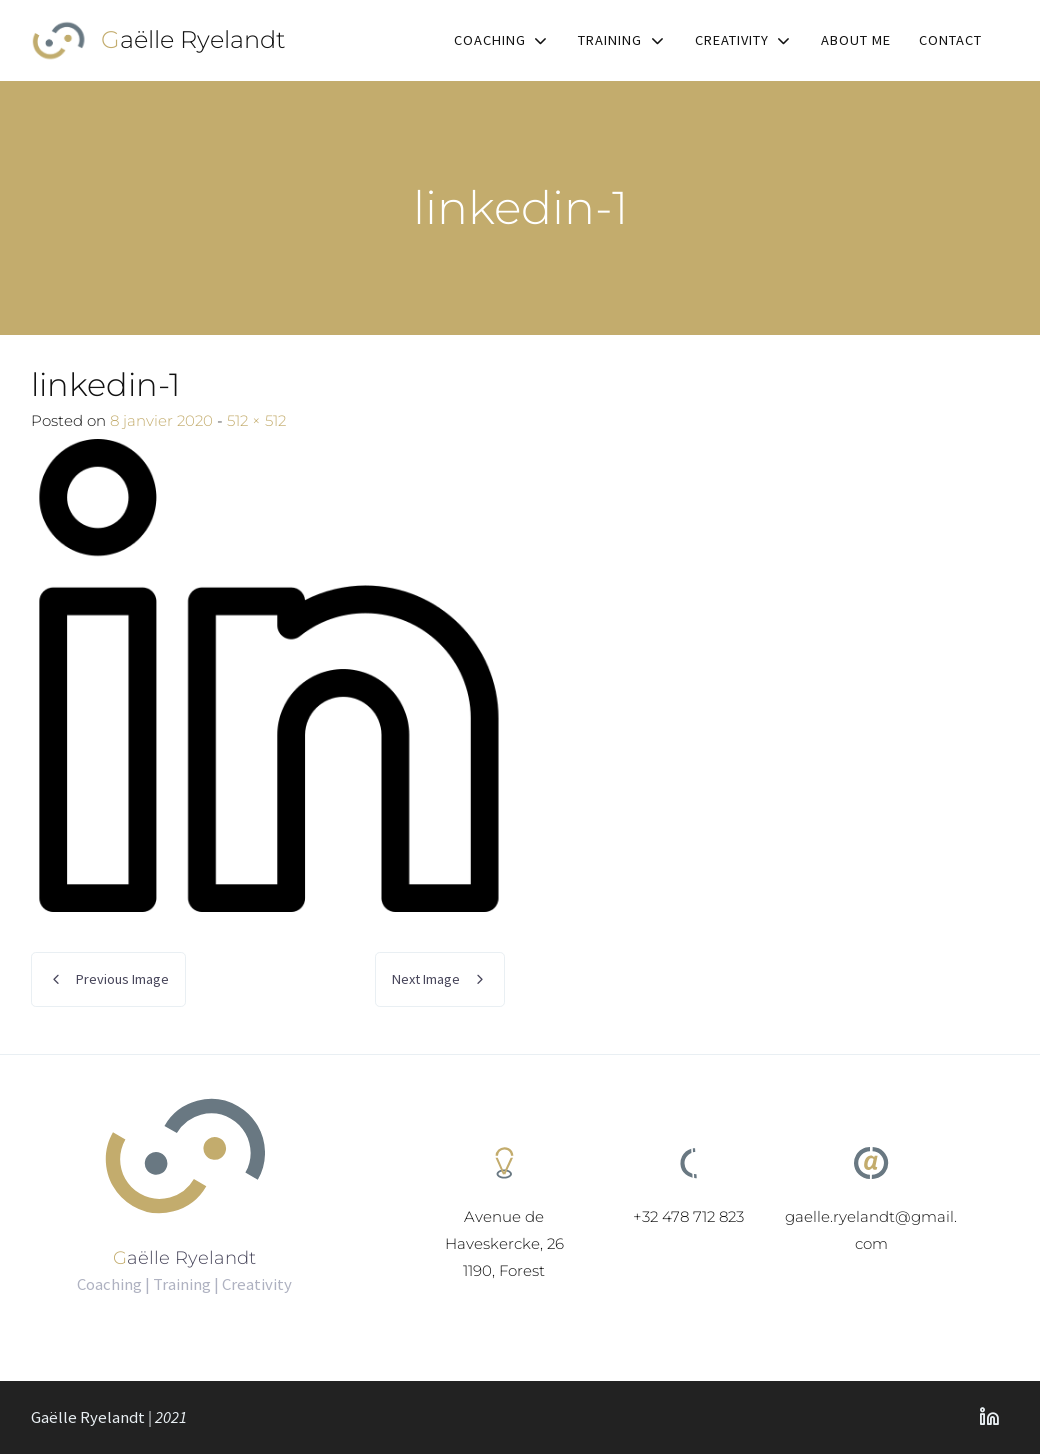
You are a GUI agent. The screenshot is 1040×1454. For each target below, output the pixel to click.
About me (856, 40)
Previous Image (122, 979)
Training (610, 40)
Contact (950, 40)
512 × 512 (256, 420)
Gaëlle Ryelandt (193, 39)
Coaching (490, 40)
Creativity (732, 40)
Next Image (426, 979)
